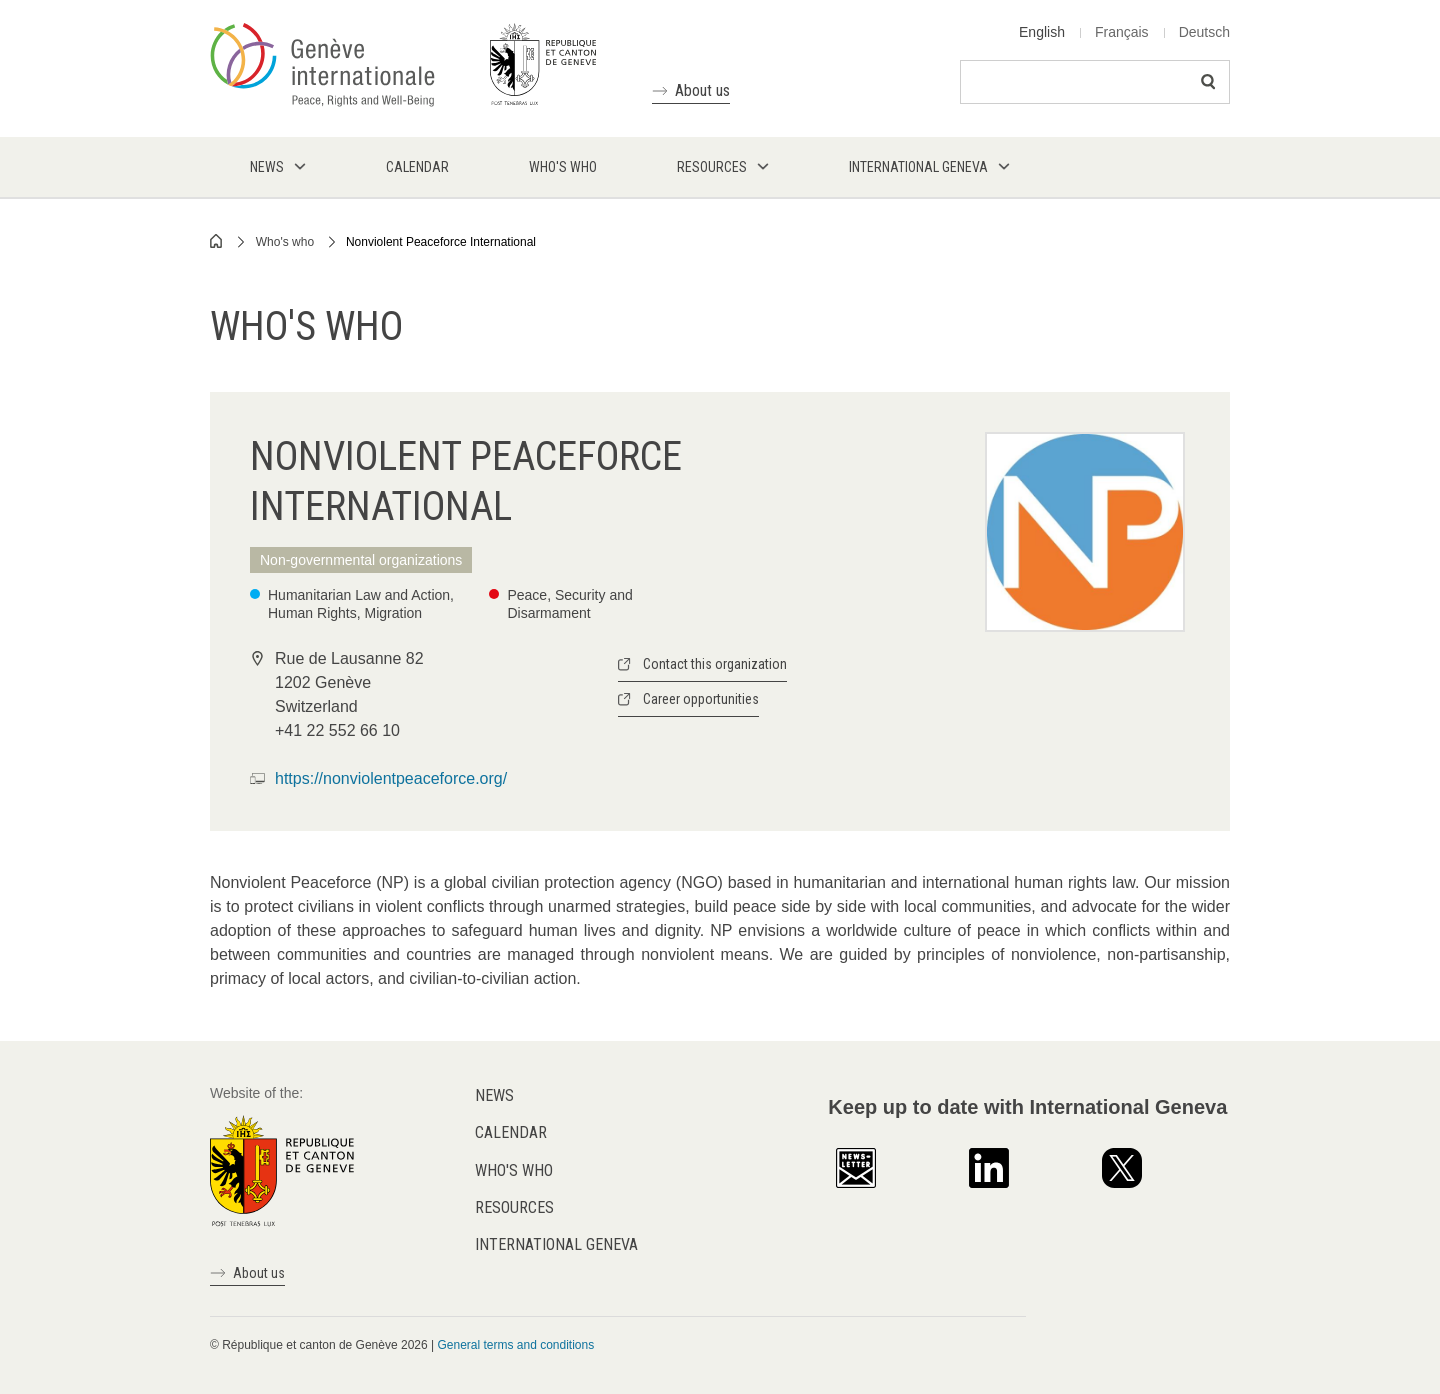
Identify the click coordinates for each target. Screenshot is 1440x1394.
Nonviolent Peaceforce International (441, 242)
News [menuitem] (267, 167)
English (1042, 32)
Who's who (285, 242)
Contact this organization (715, 664)
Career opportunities (701, 699)
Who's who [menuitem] (563, 167)
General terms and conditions (515, 1345)
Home (217, 241)
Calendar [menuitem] (417, 167)
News (494, 1095)
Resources (514, 1207)
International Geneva (556, 1244)
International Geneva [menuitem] (918, 167)
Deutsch (1204, 32)
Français (1122, 32)
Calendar (511, 1132)
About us (702, 90)
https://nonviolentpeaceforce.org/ (391, 778)
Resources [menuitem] (712, 167)
